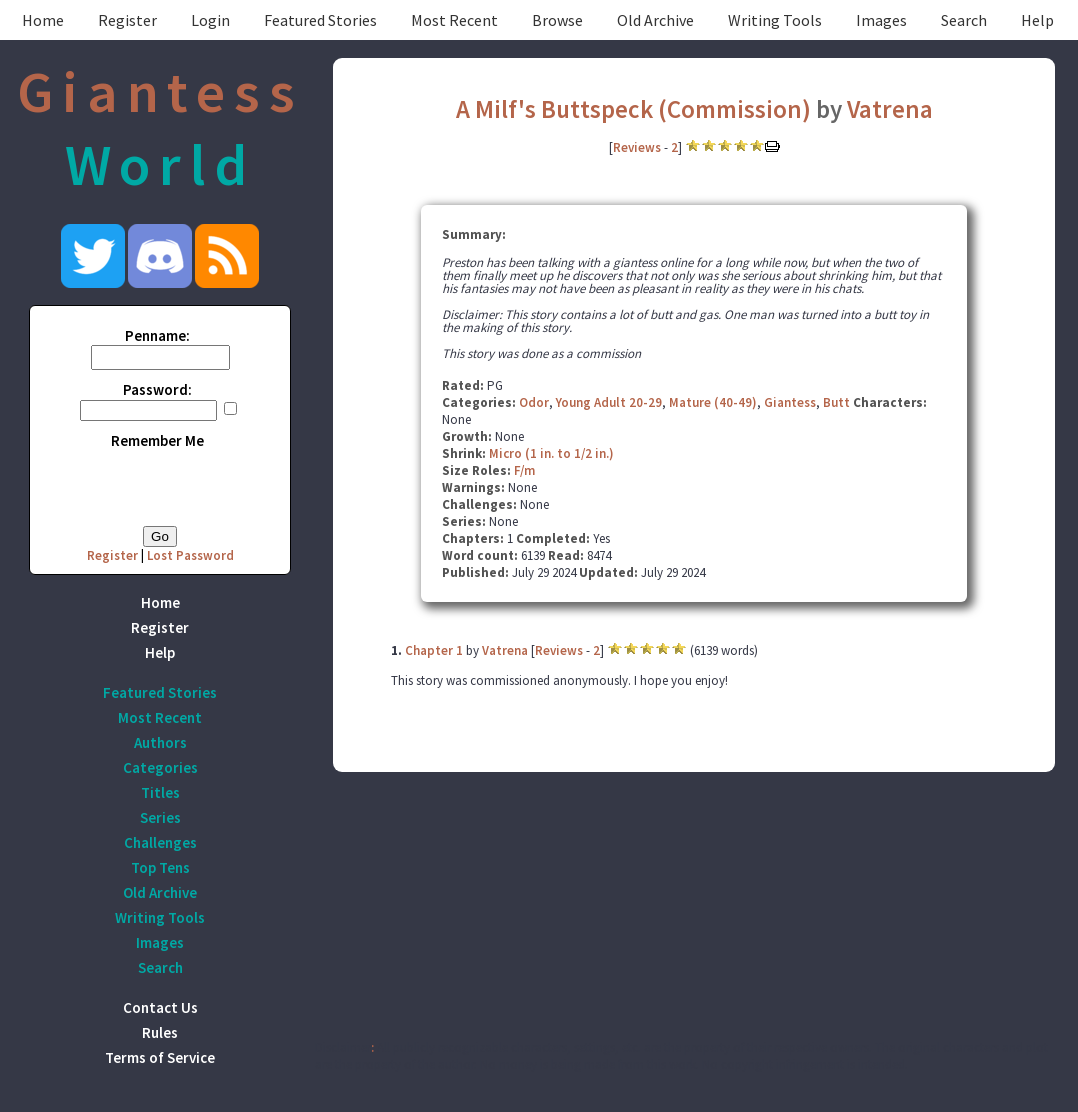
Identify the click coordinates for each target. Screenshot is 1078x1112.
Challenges (160, 842)
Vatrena (890, 109)
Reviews (637, 147)
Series (160, 817)
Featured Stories (320, 20)
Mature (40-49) (713, 402)
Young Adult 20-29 (609, 402)
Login (210, 20)
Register (127, 20)
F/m (524, 470)
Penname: (157, 335)
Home (43, 20)
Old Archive (655, 20)
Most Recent (454, 20)
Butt (836, 402)
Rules (160, 1032)
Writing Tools (775, 20)
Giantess (790, 402)
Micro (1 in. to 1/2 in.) (551, 453)
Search (964, 20)
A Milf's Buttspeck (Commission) (633, 109)
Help (1037, 20)
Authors (160, 742)
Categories (160, 767)
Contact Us (160, 1007)
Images (881, 20)
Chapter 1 (434, 650)
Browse (557, 20)
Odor (534, 402)
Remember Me (157, 440)
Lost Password (190, 555)
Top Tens (160, 867)
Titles (160, 792)
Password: (157, 389)
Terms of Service (160, 1057)
